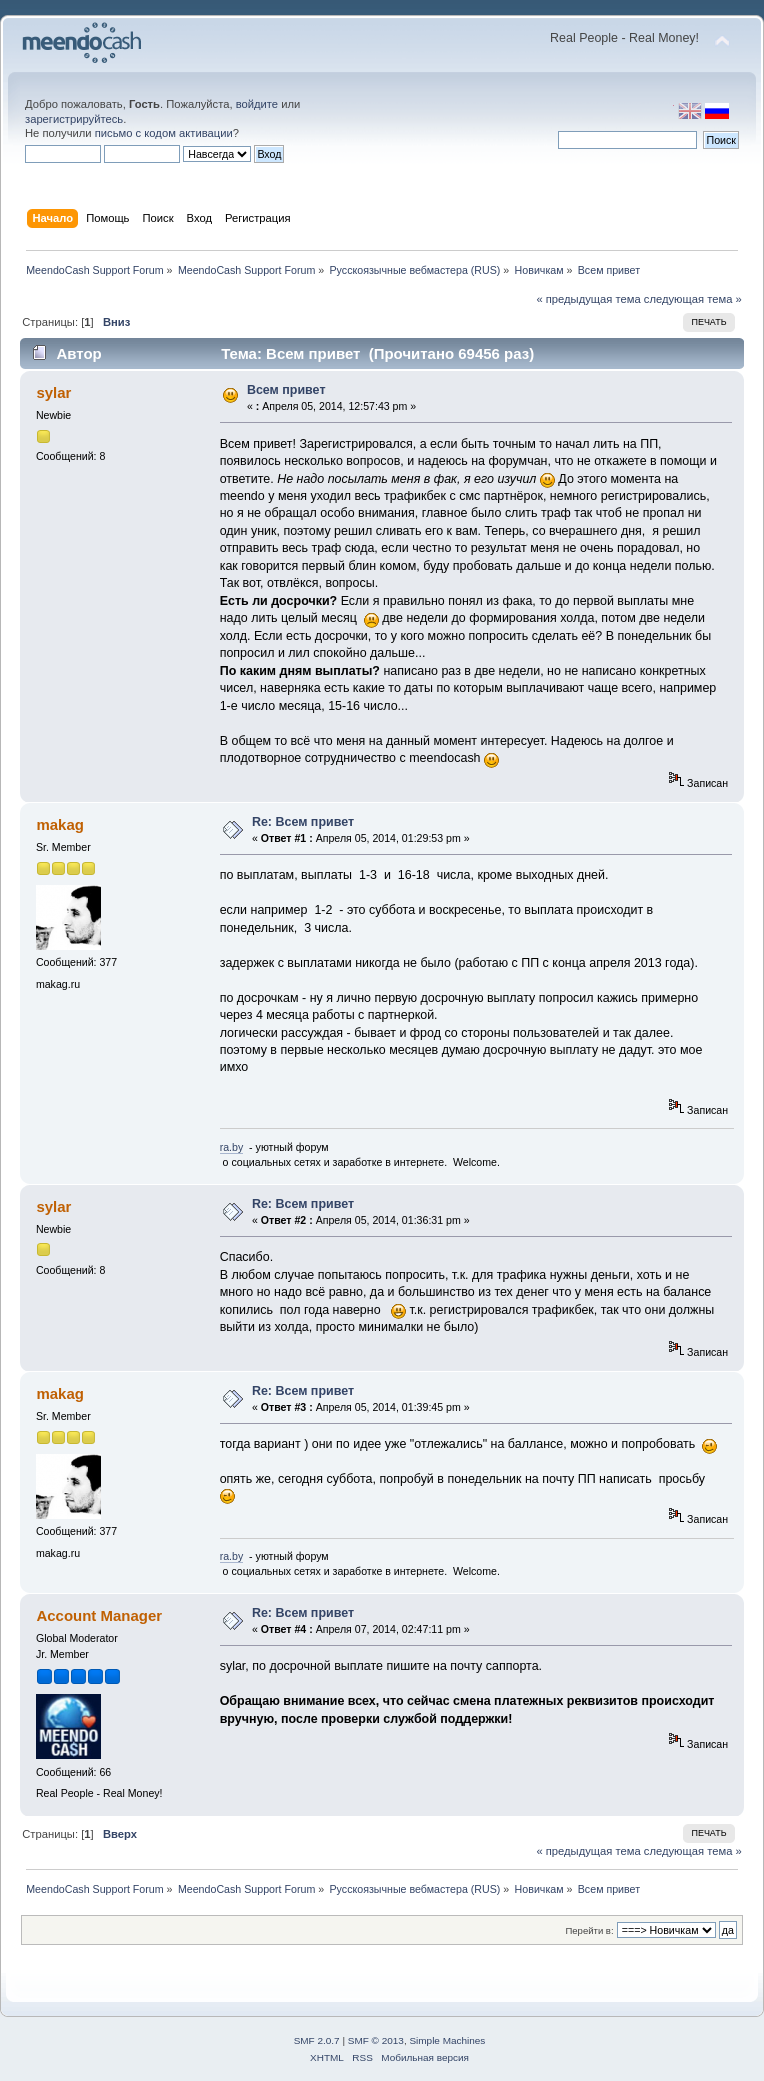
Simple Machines (447, 2040)
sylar (53, 392)
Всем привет (286, 390)
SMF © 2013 (376, 2040)
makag (59, 824)
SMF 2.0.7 (317, 2040)
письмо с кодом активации (164, 133)
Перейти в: (589, 1930)
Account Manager (99, 1615)
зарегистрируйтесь (74, 119)
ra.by (232, 1147)
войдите (257, 104)
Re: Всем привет (303, 822)
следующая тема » (693, 299)
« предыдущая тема (588, 299)
